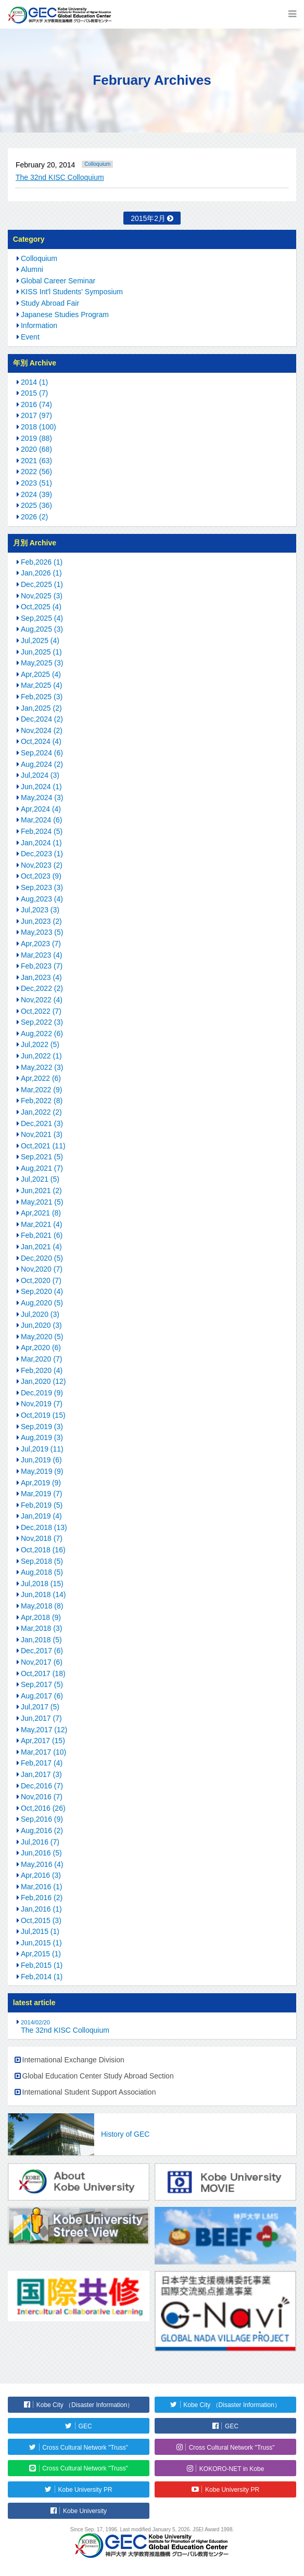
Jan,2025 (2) (41, 708)
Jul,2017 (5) (40, 1707)
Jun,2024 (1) (41, 786)
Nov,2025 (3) (41, 596)
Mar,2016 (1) (41, 1886)
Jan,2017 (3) (41, 1774)
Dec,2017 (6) (42, 1650)
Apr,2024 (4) (41, 809)
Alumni (32, 269)
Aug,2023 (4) (42, 899)
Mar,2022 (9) (41, 1090)
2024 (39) (36, 494)
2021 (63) (36, 460)
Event (30, 337)
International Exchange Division (73, 2060)
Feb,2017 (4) (41, 1763)
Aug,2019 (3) (42, 1437)
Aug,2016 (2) (42, 1830)
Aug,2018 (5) (42, 1572)
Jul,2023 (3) (40, 910)
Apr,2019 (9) (41, 1483)
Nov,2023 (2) (41, 865)
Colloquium (97, 164)
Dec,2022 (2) (42, 988)
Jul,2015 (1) (40, 1931)
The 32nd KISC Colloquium (60, 177)
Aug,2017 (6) (42, 1696)
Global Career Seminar (58, 281)
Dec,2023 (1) (42, 853)
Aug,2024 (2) (42, 764)
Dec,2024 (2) (42, 719)
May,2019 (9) (42, 1471)
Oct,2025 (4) (41, 607)
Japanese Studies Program (65, 314)
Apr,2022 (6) (41, 1078)
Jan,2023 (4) (41, 977)
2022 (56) (36, 471)
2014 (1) (34, 382)
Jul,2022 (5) (40, 1044)
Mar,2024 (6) (41, 820)
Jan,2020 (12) (43, 1381)
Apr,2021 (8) (41, 1213)
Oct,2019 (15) (43, 1415)
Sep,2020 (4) (42, 1291)
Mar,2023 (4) (41, 955)
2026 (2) (34, 517)
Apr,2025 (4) (41, 674)
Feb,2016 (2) (41, 1897)
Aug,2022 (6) (42, 1033)
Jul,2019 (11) (42, 1449)
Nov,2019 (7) (41, 1404)
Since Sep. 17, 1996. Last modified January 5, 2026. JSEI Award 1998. (152, 2529)
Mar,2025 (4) (41, 685)
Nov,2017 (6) (41, 1662)
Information (39, 325)
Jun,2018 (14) (43, 1594)
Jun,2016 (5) (41, 1853)
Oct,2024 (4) (41, 741)
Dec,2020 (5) (42, 1258)
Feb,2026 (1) (41, 562)
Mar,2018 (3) (41, 1628)
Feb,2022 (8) (41, 1100)
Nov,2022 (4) (41, 1000)
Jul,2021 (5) (40, 1179)
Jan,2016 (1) (41, 1909)
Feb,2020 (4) (41, 1370)
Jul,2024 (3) (40, 775)
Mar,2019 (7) (41, 1493)
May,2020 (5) (42, 1336)
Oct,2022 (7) (41, 1011)
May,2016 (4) (42, 1864)
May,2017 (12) (44, 1729)
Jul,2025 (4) (40, 640)
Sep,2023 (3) (42, 887)
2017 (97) (36, 415)
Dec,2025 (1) (42, 584)
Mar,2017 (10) (43, 1752)
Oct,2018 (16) (43, 1550)
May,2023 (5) (42, 932)
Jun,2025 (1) (41, 652)
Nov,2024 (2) (41, 730)
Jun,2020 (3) (41, 1325)
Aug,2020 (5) (42, 1303)
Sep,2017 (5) (42, 1684)
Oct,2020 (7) (41, 1280)
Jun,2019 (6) (41, 1460)
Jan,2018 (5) (41, 1640)
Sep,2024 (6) (42, 753)
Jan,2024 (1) (41, 843)
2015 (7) (34, 393)
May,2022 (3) (42, 1067)
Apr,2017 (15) (43, 1740)
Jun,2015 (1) (41, 1943)
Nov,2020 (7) (41, 1269)
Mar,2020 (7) (41, 1359)
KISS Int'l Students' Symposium (72, 291)
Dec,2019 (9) (42, 1393)
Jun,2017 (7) (41, 1718)
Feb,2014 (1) (41, 1976)
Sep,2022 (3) (42, 1022)
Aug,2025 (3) (42, 629)
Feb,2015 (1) (41, 1965)
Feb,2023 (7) (41, 966)
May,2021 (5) (42, 1202)
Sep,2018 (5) (42, 1561)
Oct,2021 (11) (43, 1146)
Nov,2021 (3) (41, 1134)
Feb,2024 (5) (41, 831)
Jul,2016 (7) (40, 1842)
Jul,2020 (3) (40, 1314)
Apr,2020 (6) (41, 1347)
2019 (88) (36, 438)
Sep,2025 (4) (42, 618)
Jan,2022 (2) (41, 1112)
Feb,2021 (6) (41, 1235)
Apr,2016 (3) (41, 1875)
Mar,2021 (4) (41, 1224)
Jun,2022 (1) (41, 1056)
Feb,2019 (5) (41, 1505)
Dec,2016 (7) (42, 1786)
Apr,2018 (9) (41, 1617)
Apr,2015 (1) (41, 1954)
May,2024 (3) (42, 797)
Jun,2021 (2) (41, 1190)
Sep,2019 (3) (42, 1426)
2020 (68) (36, 449)
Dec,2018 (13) (44, 1527)
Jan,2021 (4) (41, 1247)
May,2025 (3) (42, 663)
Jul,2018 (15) (42, 1583)
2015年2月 (148, 218)
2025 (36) (36, 505)
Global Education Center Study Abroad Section (98, 2076)
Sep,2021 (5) (42, 1157)
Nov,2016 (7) (41, 1797)
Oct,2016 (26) (43, 1808)
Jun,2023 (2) (41, 921)
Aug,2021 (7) (42, 1168)
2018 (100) (38, 427)
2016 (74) (36, 404)
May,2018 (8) (42, 1606)
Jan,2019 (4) (41, 1516)
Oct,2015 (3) (41, 1920)
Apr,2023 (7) (41, 943)
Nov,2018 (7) (41, 1538)
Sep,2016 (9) (42, 1819)
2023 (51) (36, 483)
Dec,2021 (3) (42, 1123)
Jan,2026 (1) (41, 573)
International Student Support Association (89, 2092)
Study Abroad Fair (50, 303)
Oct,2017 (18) (43, 1673)
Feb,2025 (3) (41, 696)
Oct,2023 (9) (41, 876)
